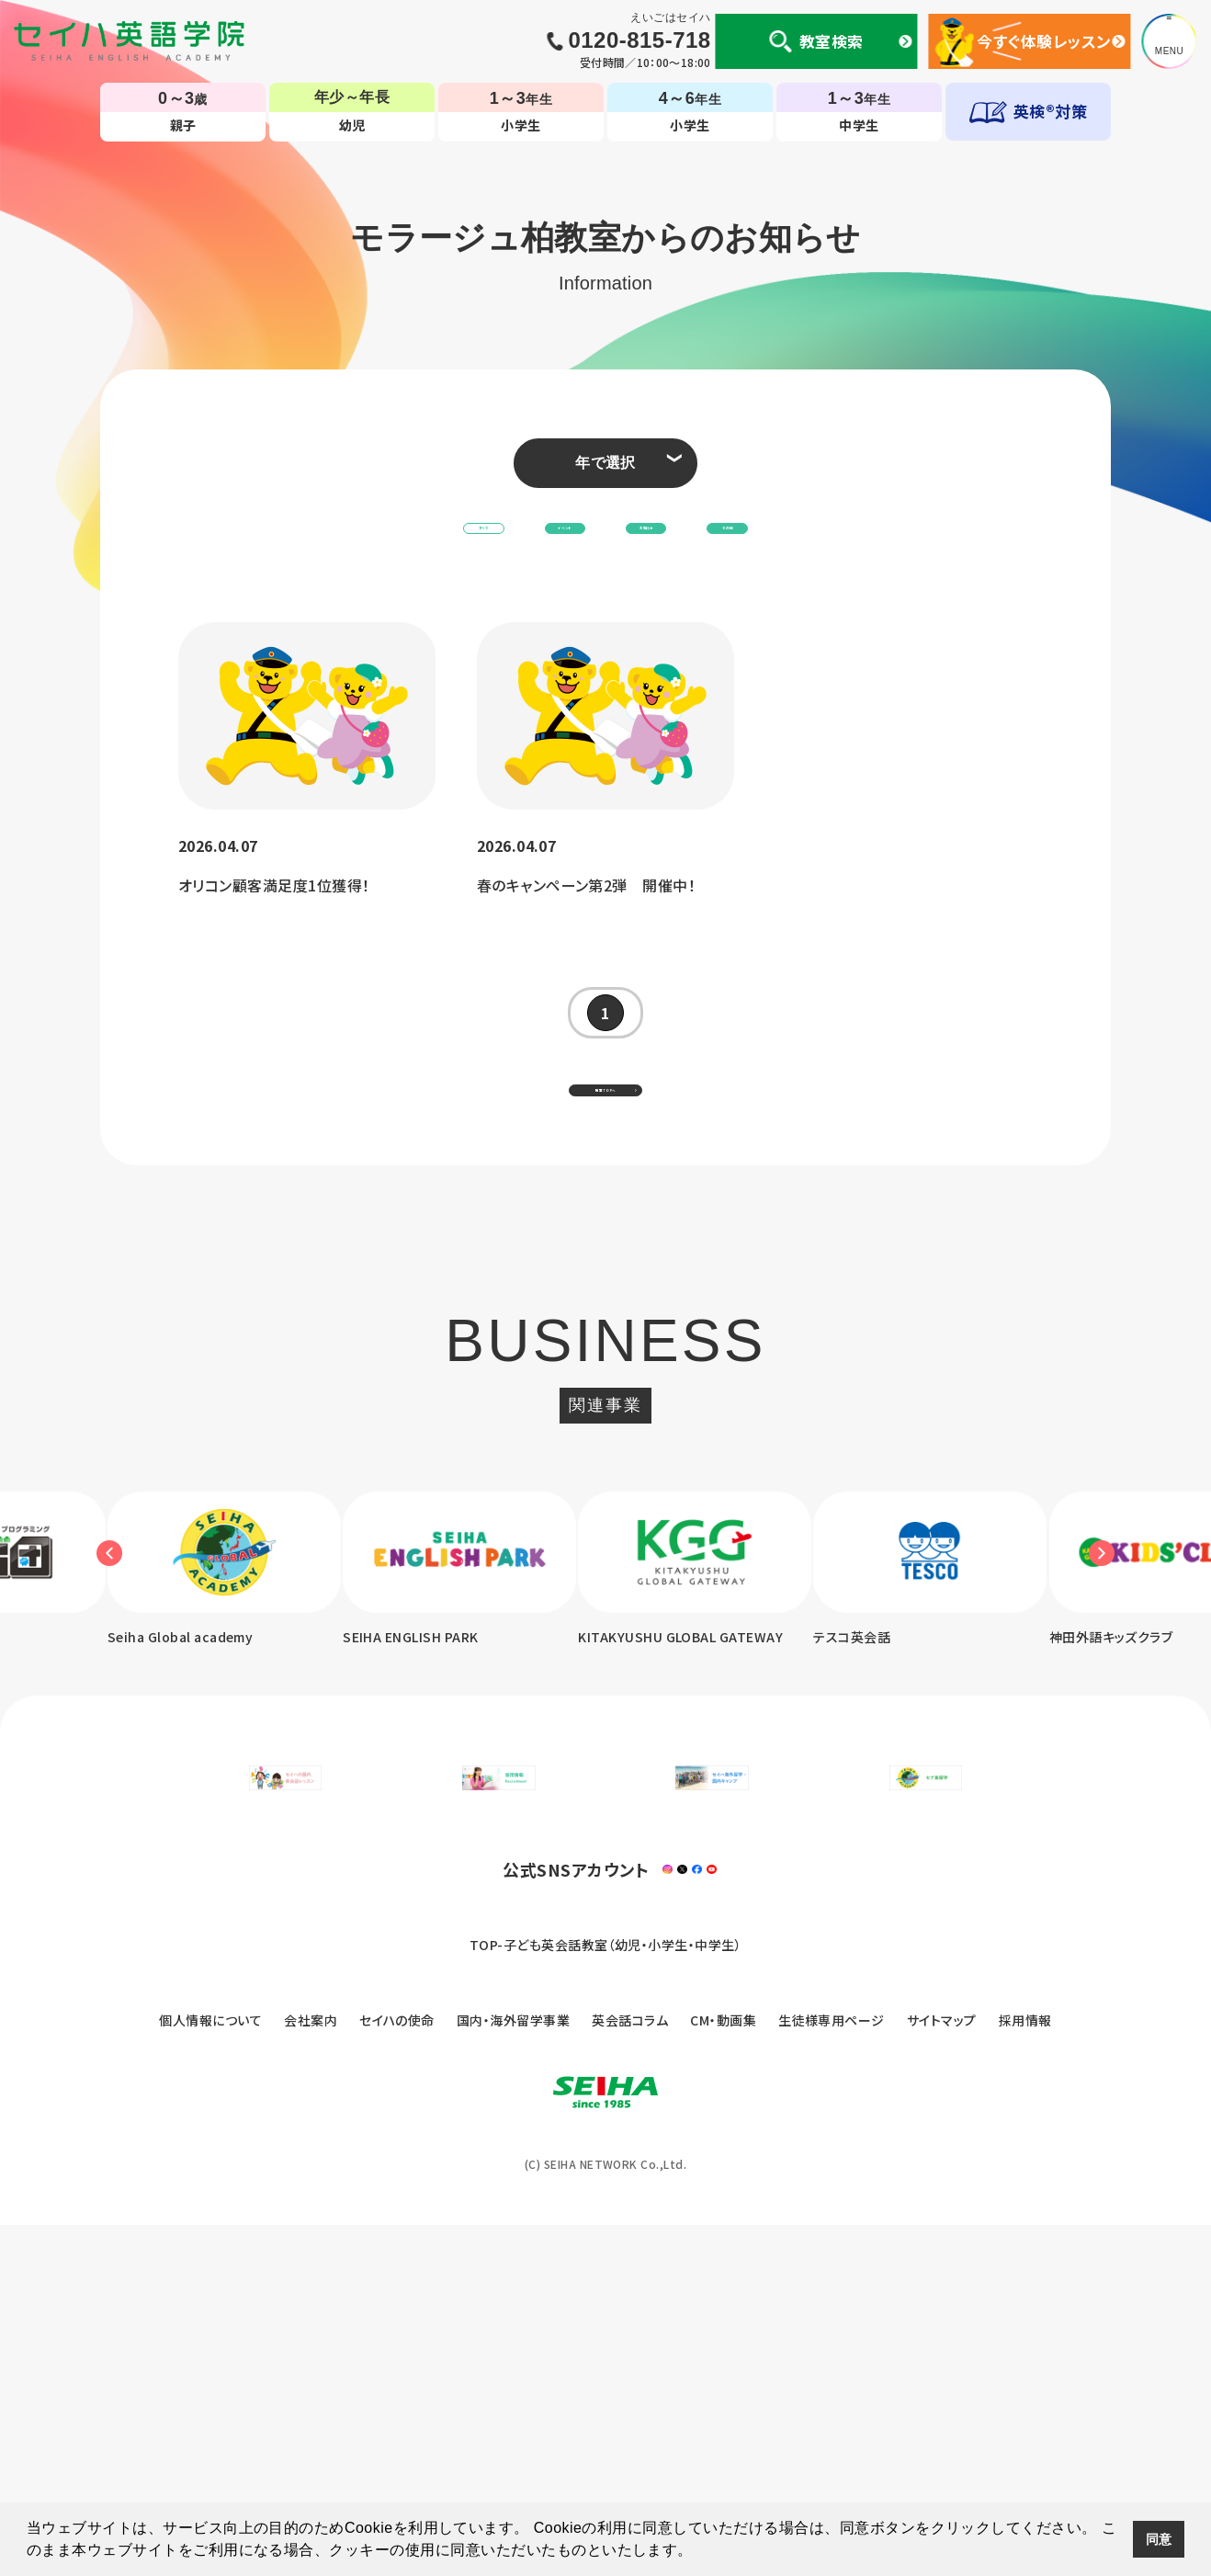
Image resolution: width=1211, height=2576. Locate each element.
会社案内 (310, 2371)
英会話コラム (630, 2371)
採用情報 (1025, 2371)
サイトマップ (942, 2371)
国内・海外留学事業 (513, 2371)
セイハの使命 (397, 2371)
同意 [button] (1159, 2539)
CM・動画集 (723, 2371)
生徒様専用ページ (831, 2371)
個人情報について (210, 2371)
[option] (484, 1651)
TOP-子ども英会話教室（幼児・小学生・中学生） (606, 2296)
